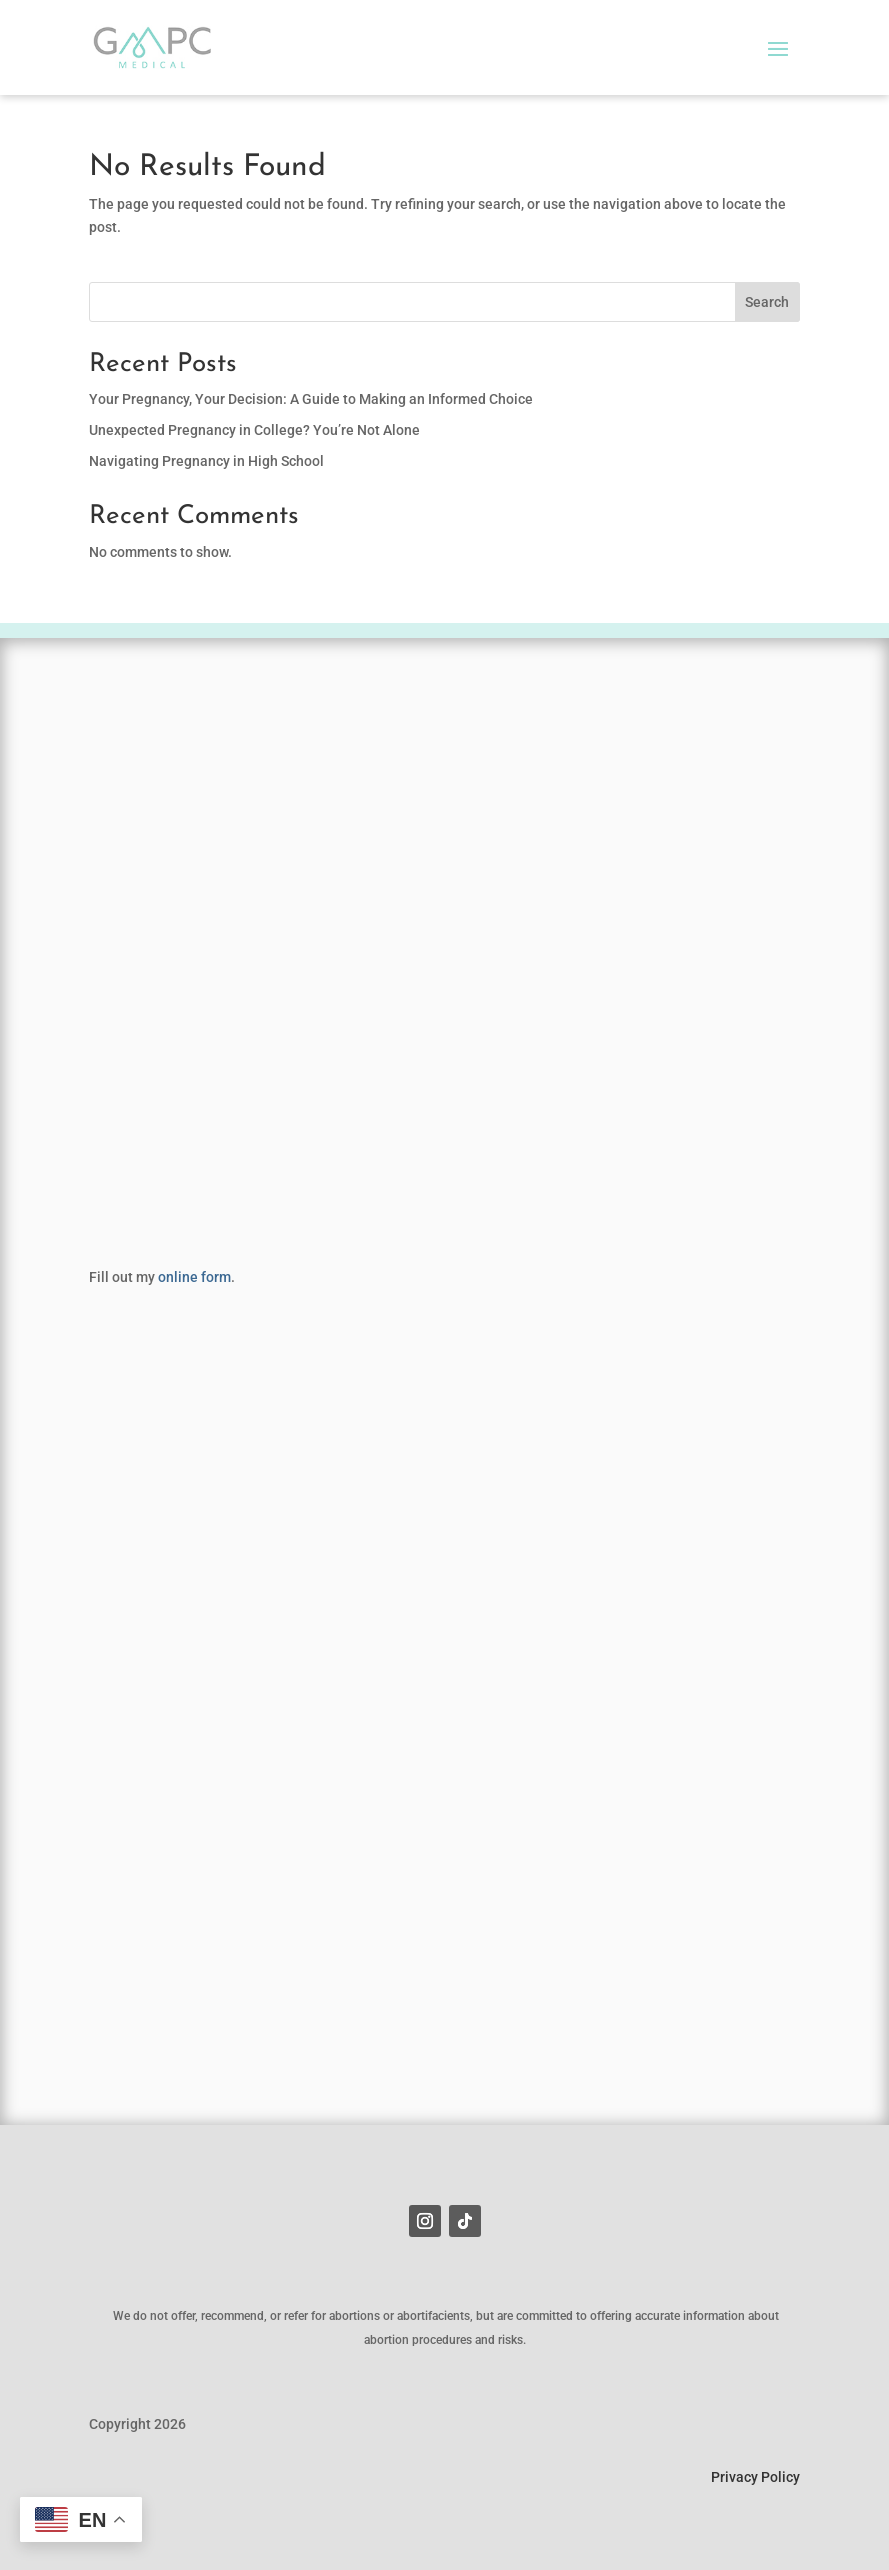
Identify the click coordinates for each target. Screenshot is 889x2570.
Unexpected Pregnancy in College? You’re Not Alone (254, 430)
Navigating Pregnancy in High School (206, 461)
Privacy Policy (755, 2477)
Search (767, 302)
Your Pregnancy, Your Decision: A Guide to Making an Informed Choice (311, 399)
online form (194, 1277)
